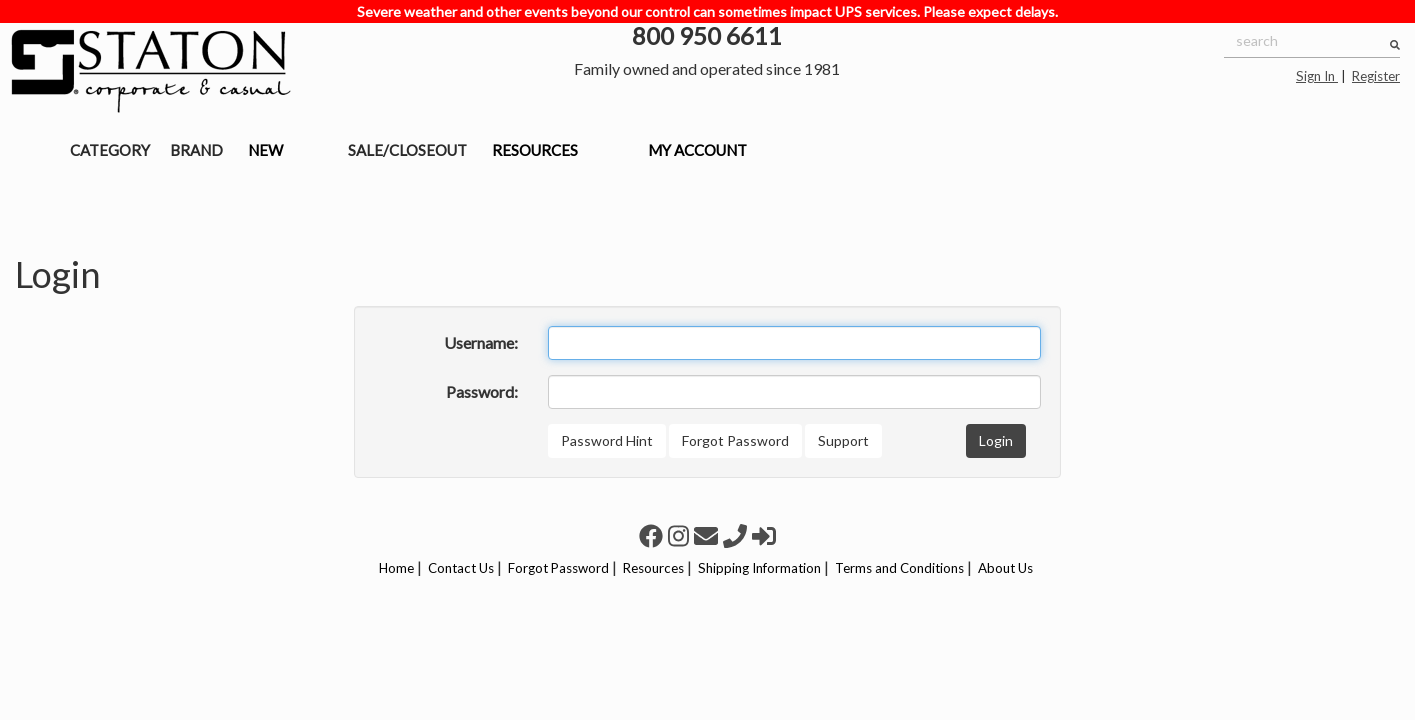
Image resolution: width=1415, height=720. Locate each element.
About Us (1005, 568)
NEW (265, 150)
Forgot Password (735, 440)
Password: (482, 391)
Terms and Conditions (899, 568)
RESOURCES (535, 150)
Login (996, 440)
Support (843, 440)
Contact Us (461, 568)
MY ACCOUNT (697, 150)
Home (396, 568)
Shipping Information (759, 568)
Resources (653, 568)
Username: (481, 342)
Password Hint (607, 440)
